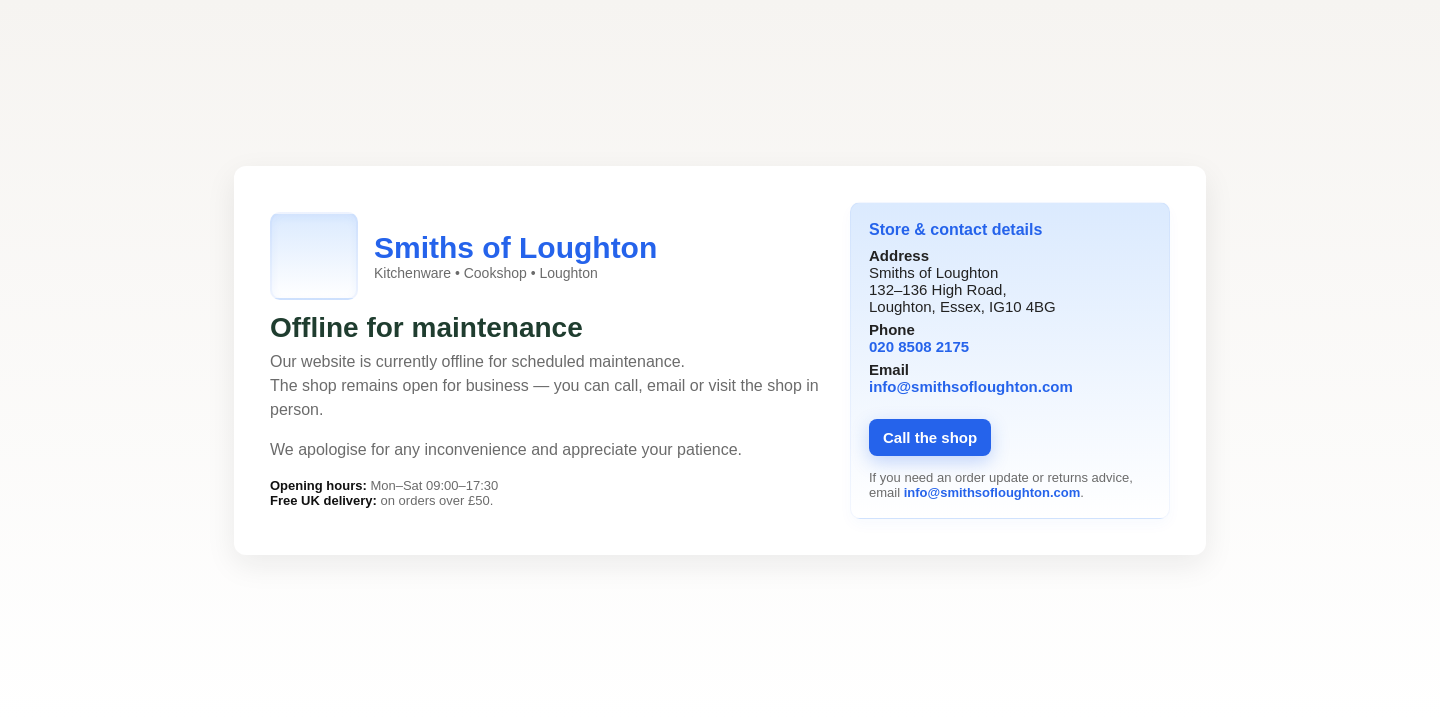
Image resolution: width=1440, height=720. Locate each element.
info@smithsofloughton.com (971, 386)
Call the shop (930, 437)
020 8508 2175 (919, 346)
